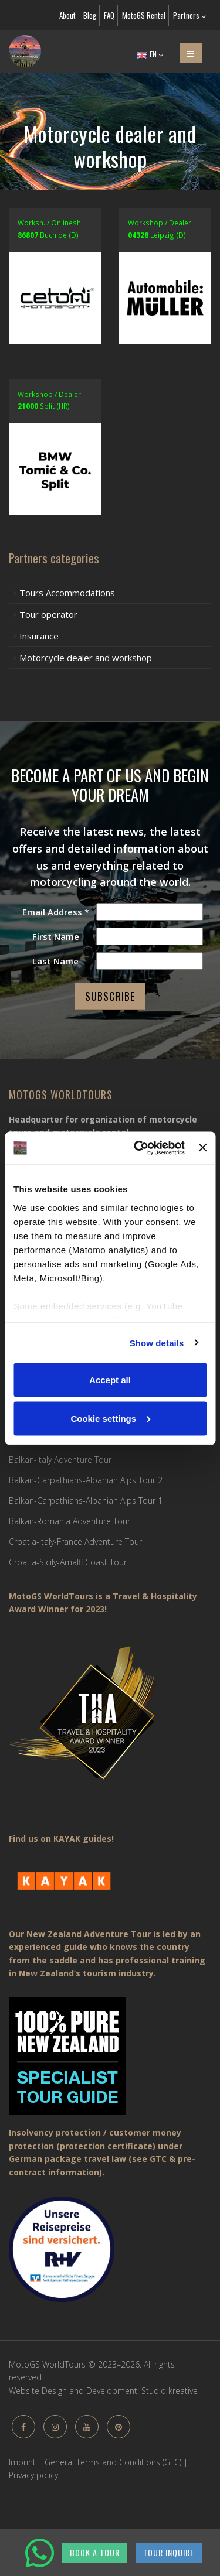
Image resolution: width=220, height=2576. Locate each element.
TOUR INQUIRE (168, 2552)
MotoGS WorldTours (61, 1094)
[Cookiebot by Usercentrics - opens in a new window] (138, 1147)
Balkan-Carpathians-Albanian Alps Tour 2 (86, 1480)
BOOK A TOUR (95, 2552)
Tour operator (48, 614)
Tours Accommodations (67, 592)
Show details (157, 1342)
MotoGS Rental (143, 15)
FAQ (109, 15)
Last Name (55, 961)
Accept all (110, 1380)
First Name (55, 936)
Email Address (55, 912)
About (67, 15)
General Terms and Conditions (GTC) (113, 2462)
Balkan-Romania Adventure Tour (69, 1521)
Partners (189, 15)
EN (150, 54)
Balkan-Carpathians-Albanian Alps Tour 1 (86, 1500)
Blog (89, 15)
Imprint (22, 2462)
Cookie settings (110, 1418)
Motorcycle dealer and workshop (85, 657)
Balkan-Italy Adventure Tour (60, 1459)
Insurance (39, 636)
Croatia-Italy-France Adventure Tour (75, 1541)
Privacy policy (33, 2475)
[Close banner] (202, 1148)
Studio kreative (169, 2390)
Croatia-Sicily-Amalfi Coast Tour (68, 1562)
